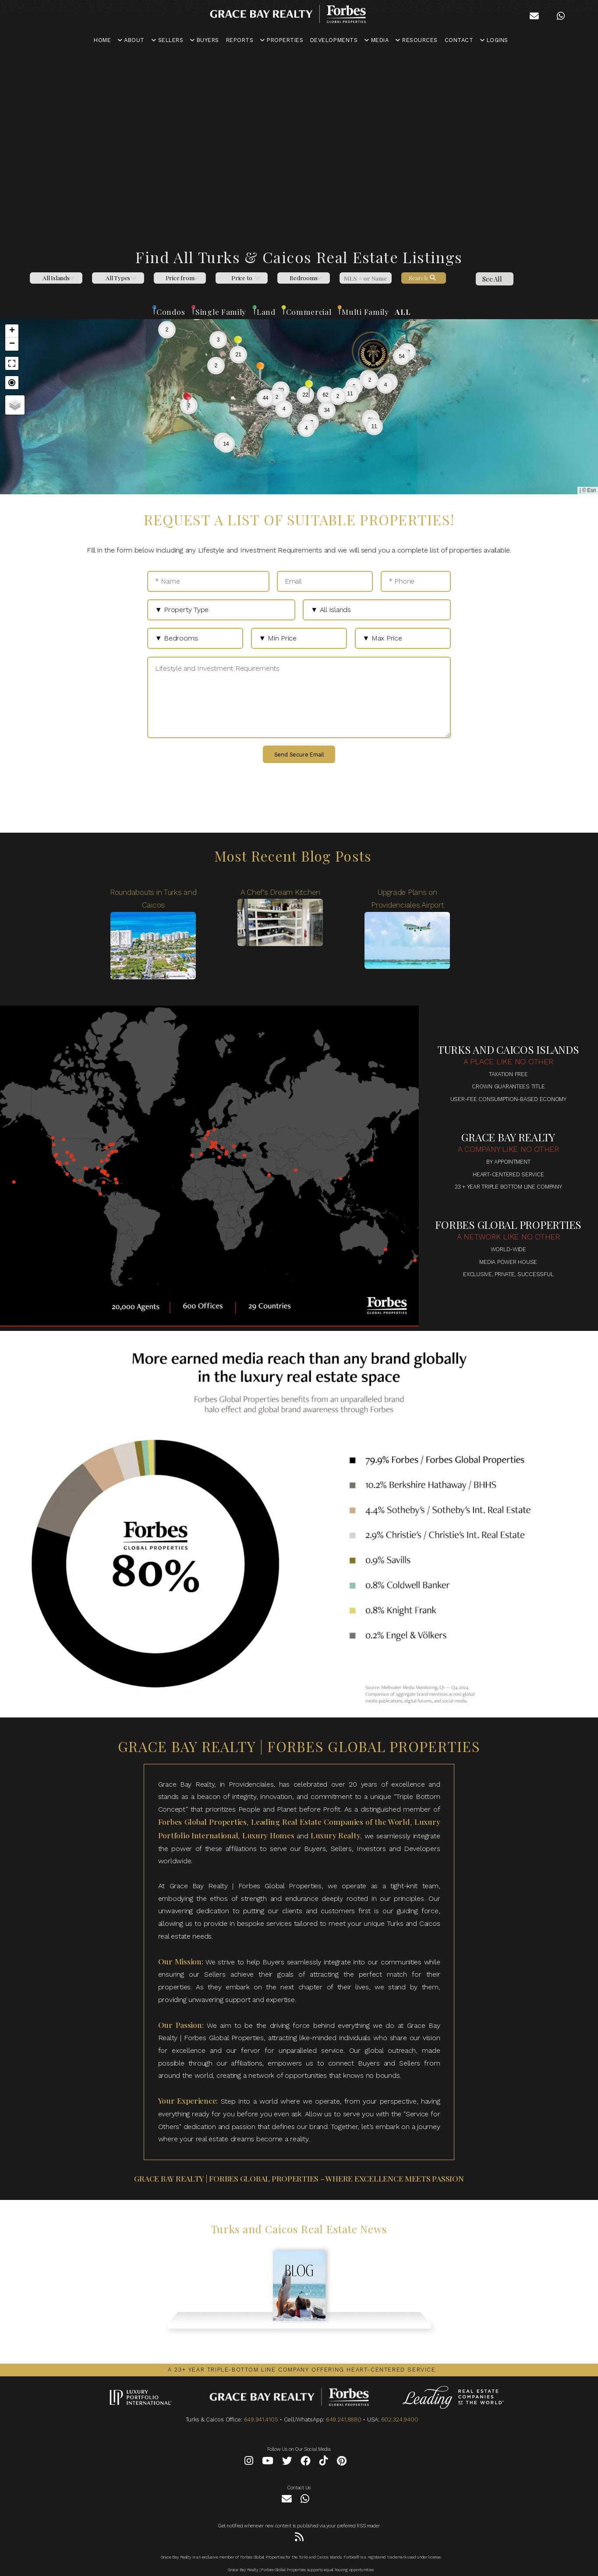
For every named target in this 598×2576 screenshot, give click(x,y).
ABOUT (131, 40)
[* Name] (208, 581)
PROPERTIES (281, 40)
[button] (277, 397)
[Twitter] (287, 2462)
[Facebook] (306, 2462)
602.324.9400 (399, 2419)
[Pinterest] (342, 2462)
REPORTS (240, 40)
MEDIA (376, 40)
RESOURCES (417, 40)
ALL (402, 311)
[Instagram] (248, 2462)
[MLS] (366, 277)
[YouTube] (267, 2462)
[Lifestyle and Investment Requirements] (299, 697)
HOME (102, 40)
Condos (170, 311)
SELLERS (168, 40)
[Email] (325, 581)
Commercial (308, 311)
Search (422, 278)
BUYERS (204, 40)
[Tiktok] (323, 2462)
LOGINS (494, 40)
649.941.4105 (261, 2419)
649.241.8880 (343, 2419)
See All (492, 278)
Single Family (221, 311)
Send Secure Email (299, 754)
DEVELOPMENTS (333, 40)
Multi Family (365, 311)
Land (266, 311)
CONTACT (459, 40)
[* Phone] (416, 581)
